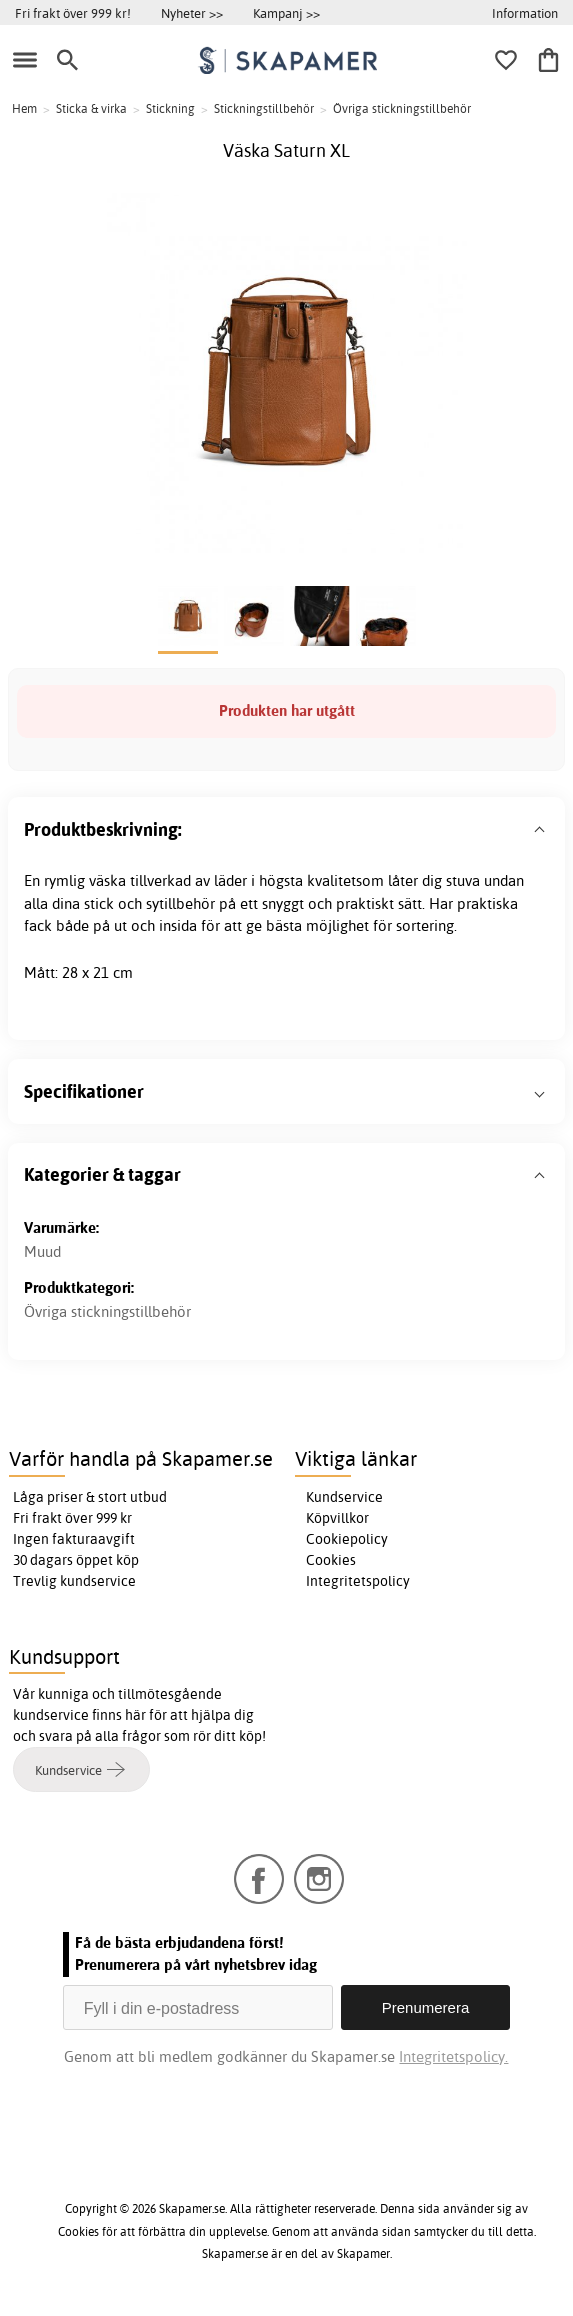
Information (525, 13)
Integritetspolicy (358, 1581)
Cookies (331, 1560)
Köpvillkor (337, 1518)
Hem (24, 108)
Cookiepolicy (347, 1539)
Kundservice (344, 1497)
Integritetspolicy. (453, 2056)
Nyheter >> (192, 13)
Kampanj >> (286, 13)
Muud (42, 1251)
